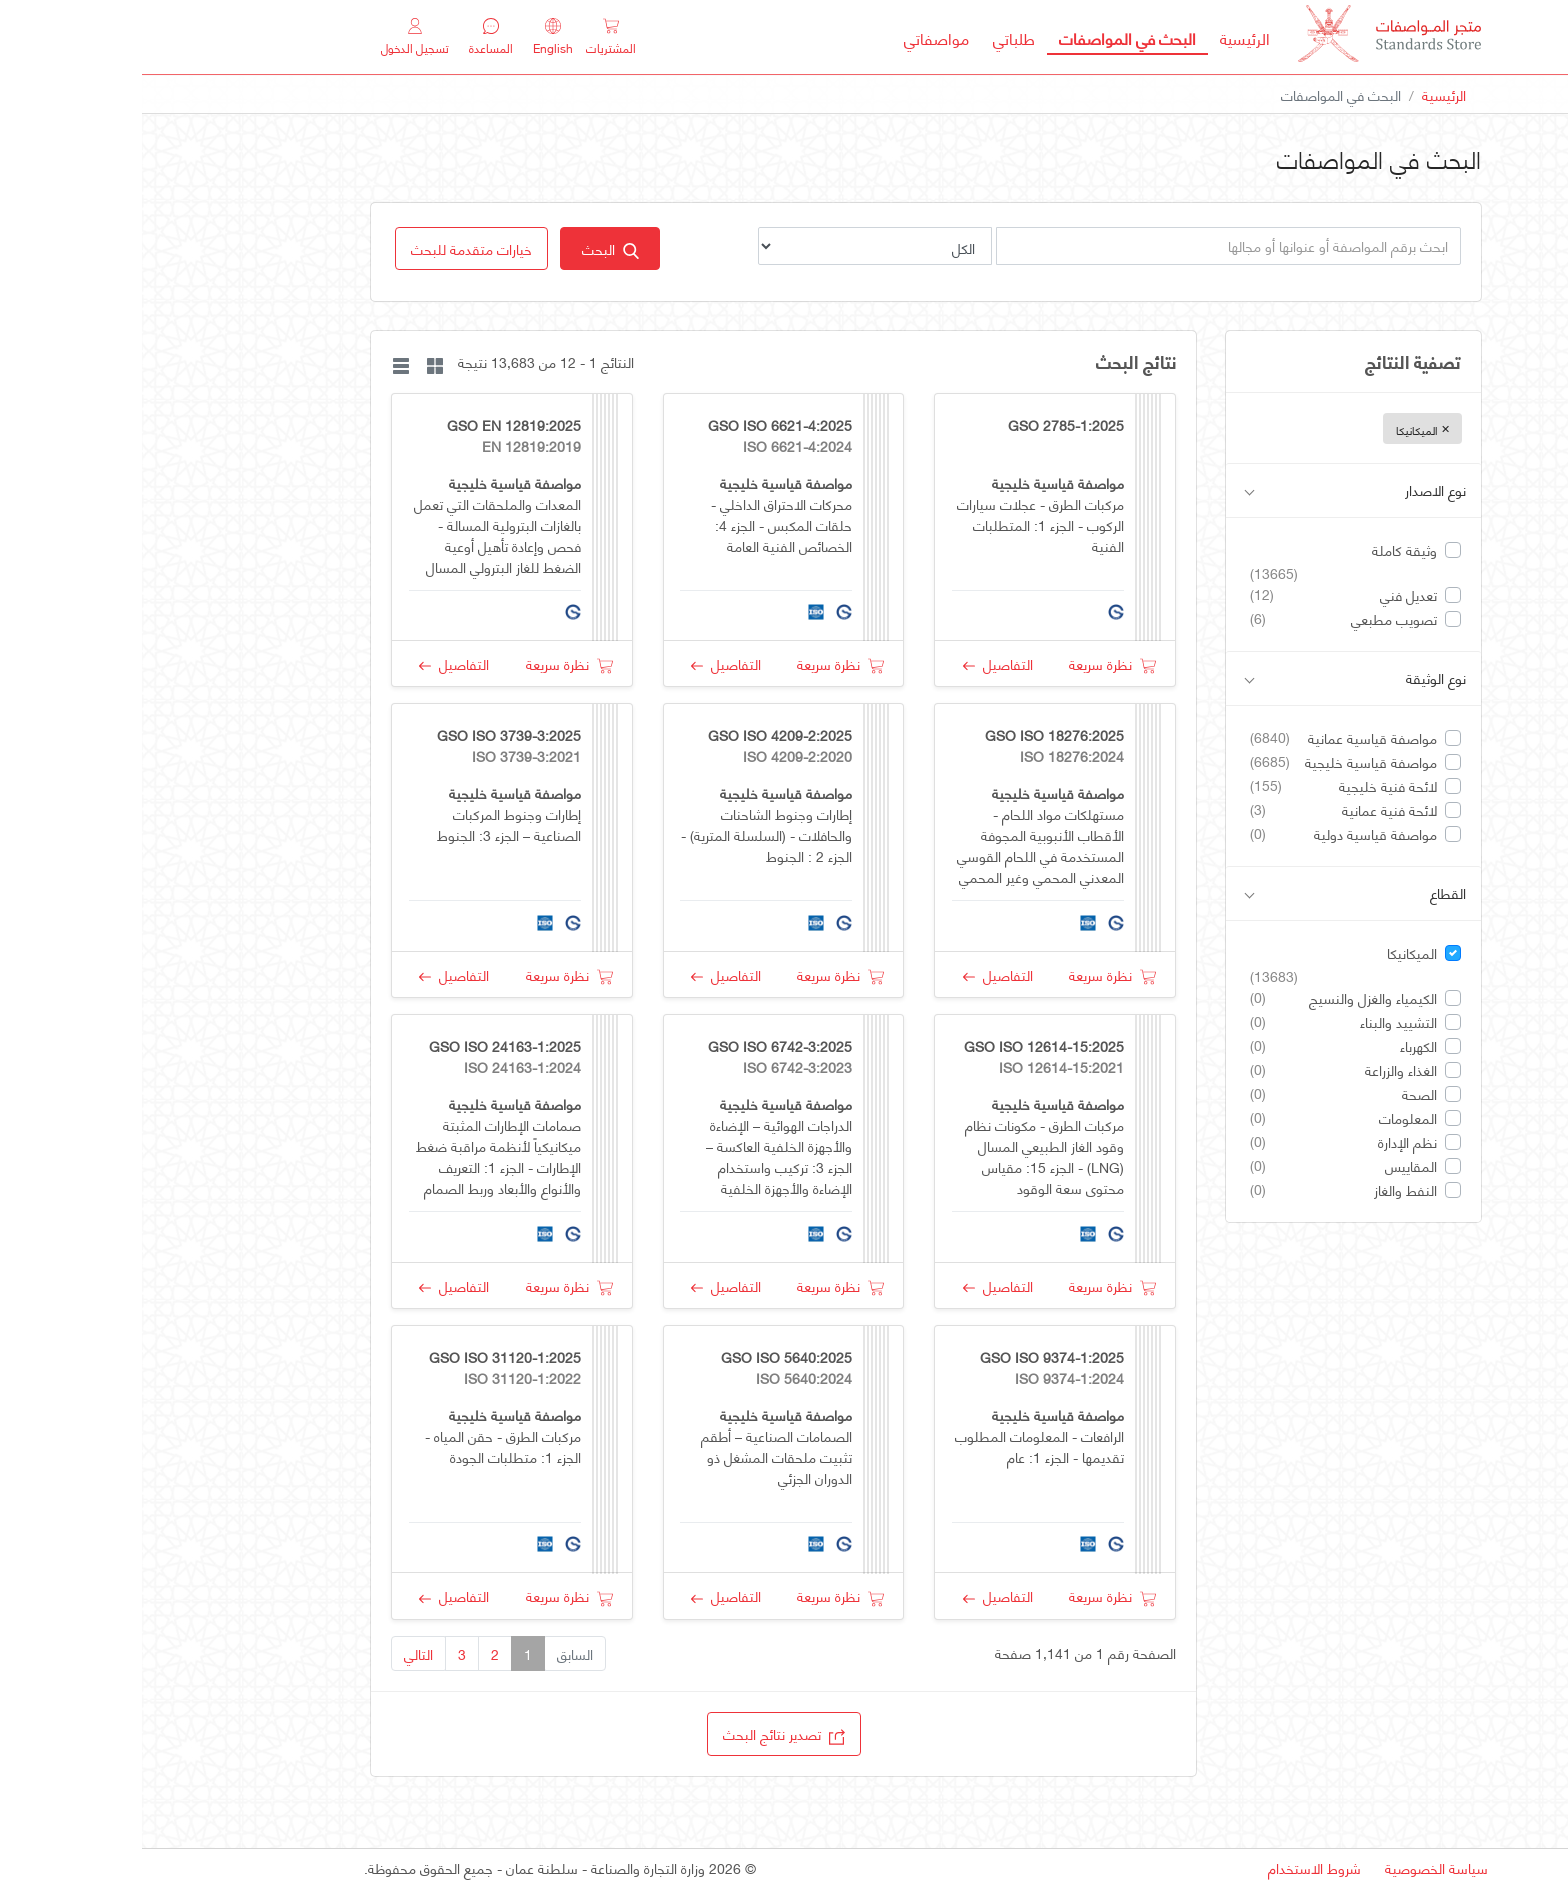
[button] (329, 248)
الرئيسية (1097, 37)
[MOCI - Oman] (1247, 37)
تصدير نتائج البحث (642, 1733)
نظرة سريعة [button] (970, 663)
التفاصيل (856, 663)
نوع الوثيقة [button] (1213, 678)
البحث (468, 248)
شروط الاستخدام (1172, 1867)
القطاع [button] (1213, 893)
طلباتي (872, 37)
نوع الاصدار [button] (1213, 490)
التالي (276, 1653)
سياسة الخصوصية (1294, 1867)
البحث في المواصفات (979, 37)
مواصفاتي (794, 37)
